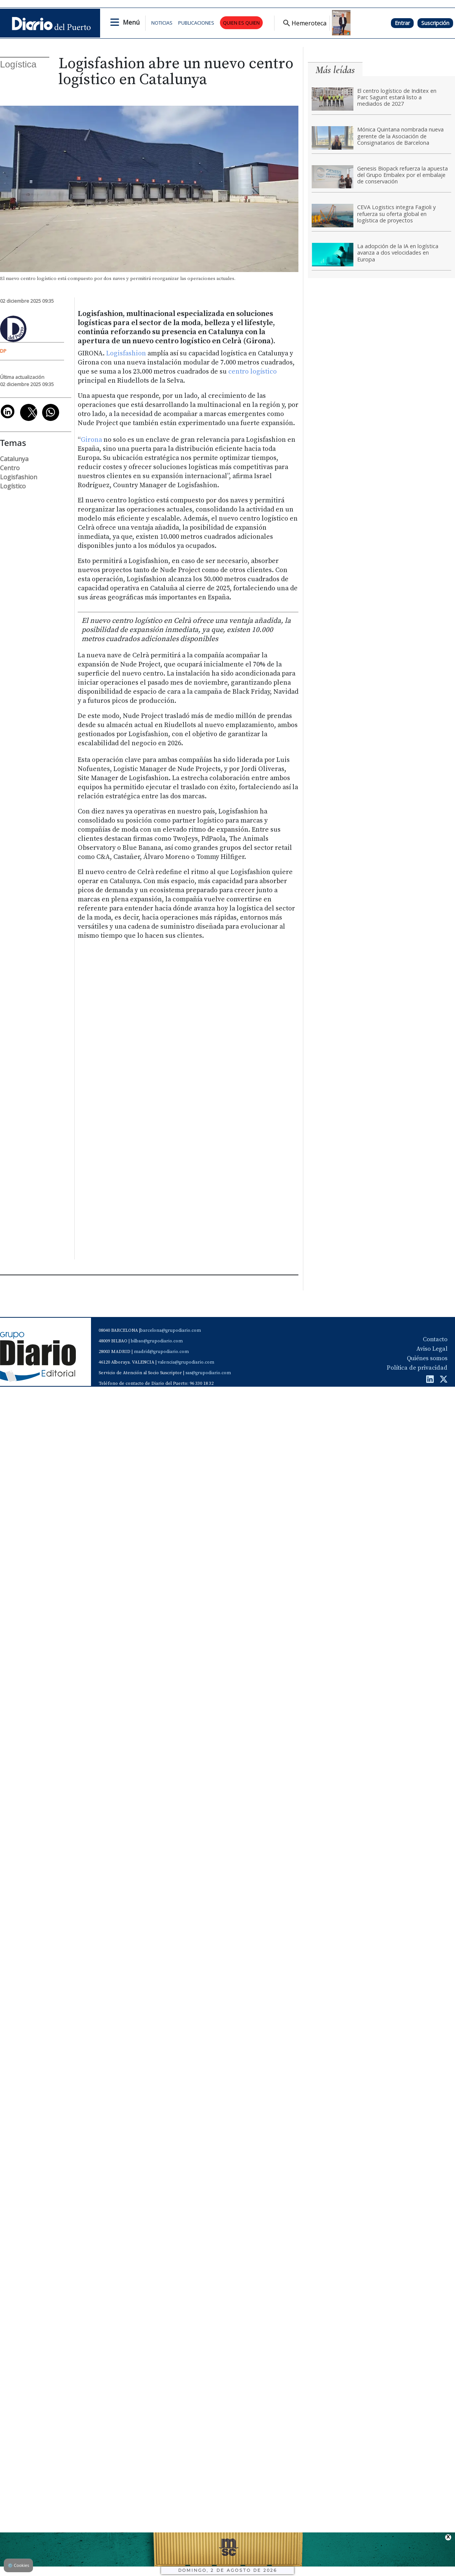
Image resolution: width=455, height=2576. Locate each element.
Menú (131, 22)
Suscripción (435, 23)
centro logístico (252, 372)
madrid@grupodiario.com (161, 1351)
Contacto (435, 1339)
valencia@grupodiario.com (186, 1362)
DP (3, 350)
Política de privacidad (417, 1368)
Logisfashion (126, 353)
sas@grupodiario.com (208, 1373)
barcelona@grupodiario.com (170, 1330)
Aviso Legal (431, 1349)
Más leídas (335, 70)
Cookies (18, 2565)
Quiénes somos (427, 1358)
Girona (92, 440)
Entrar (402, 23)
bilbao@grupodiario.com (157, 1341)
